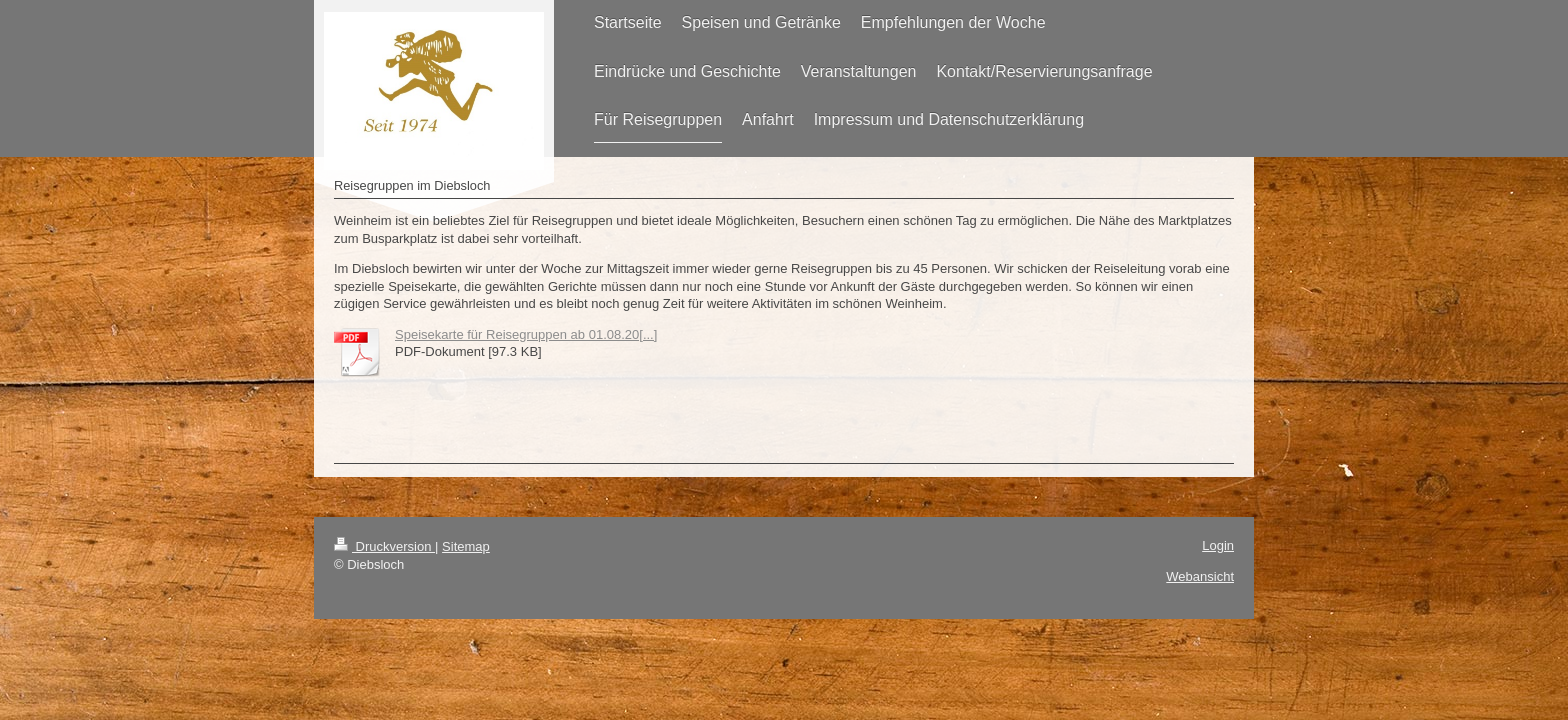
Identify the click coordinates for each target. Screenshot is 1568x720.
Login (1218, 545)
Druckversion (384, 546)
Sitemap (466, 546)
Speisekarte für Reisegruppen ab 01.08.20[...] (526, 334)
